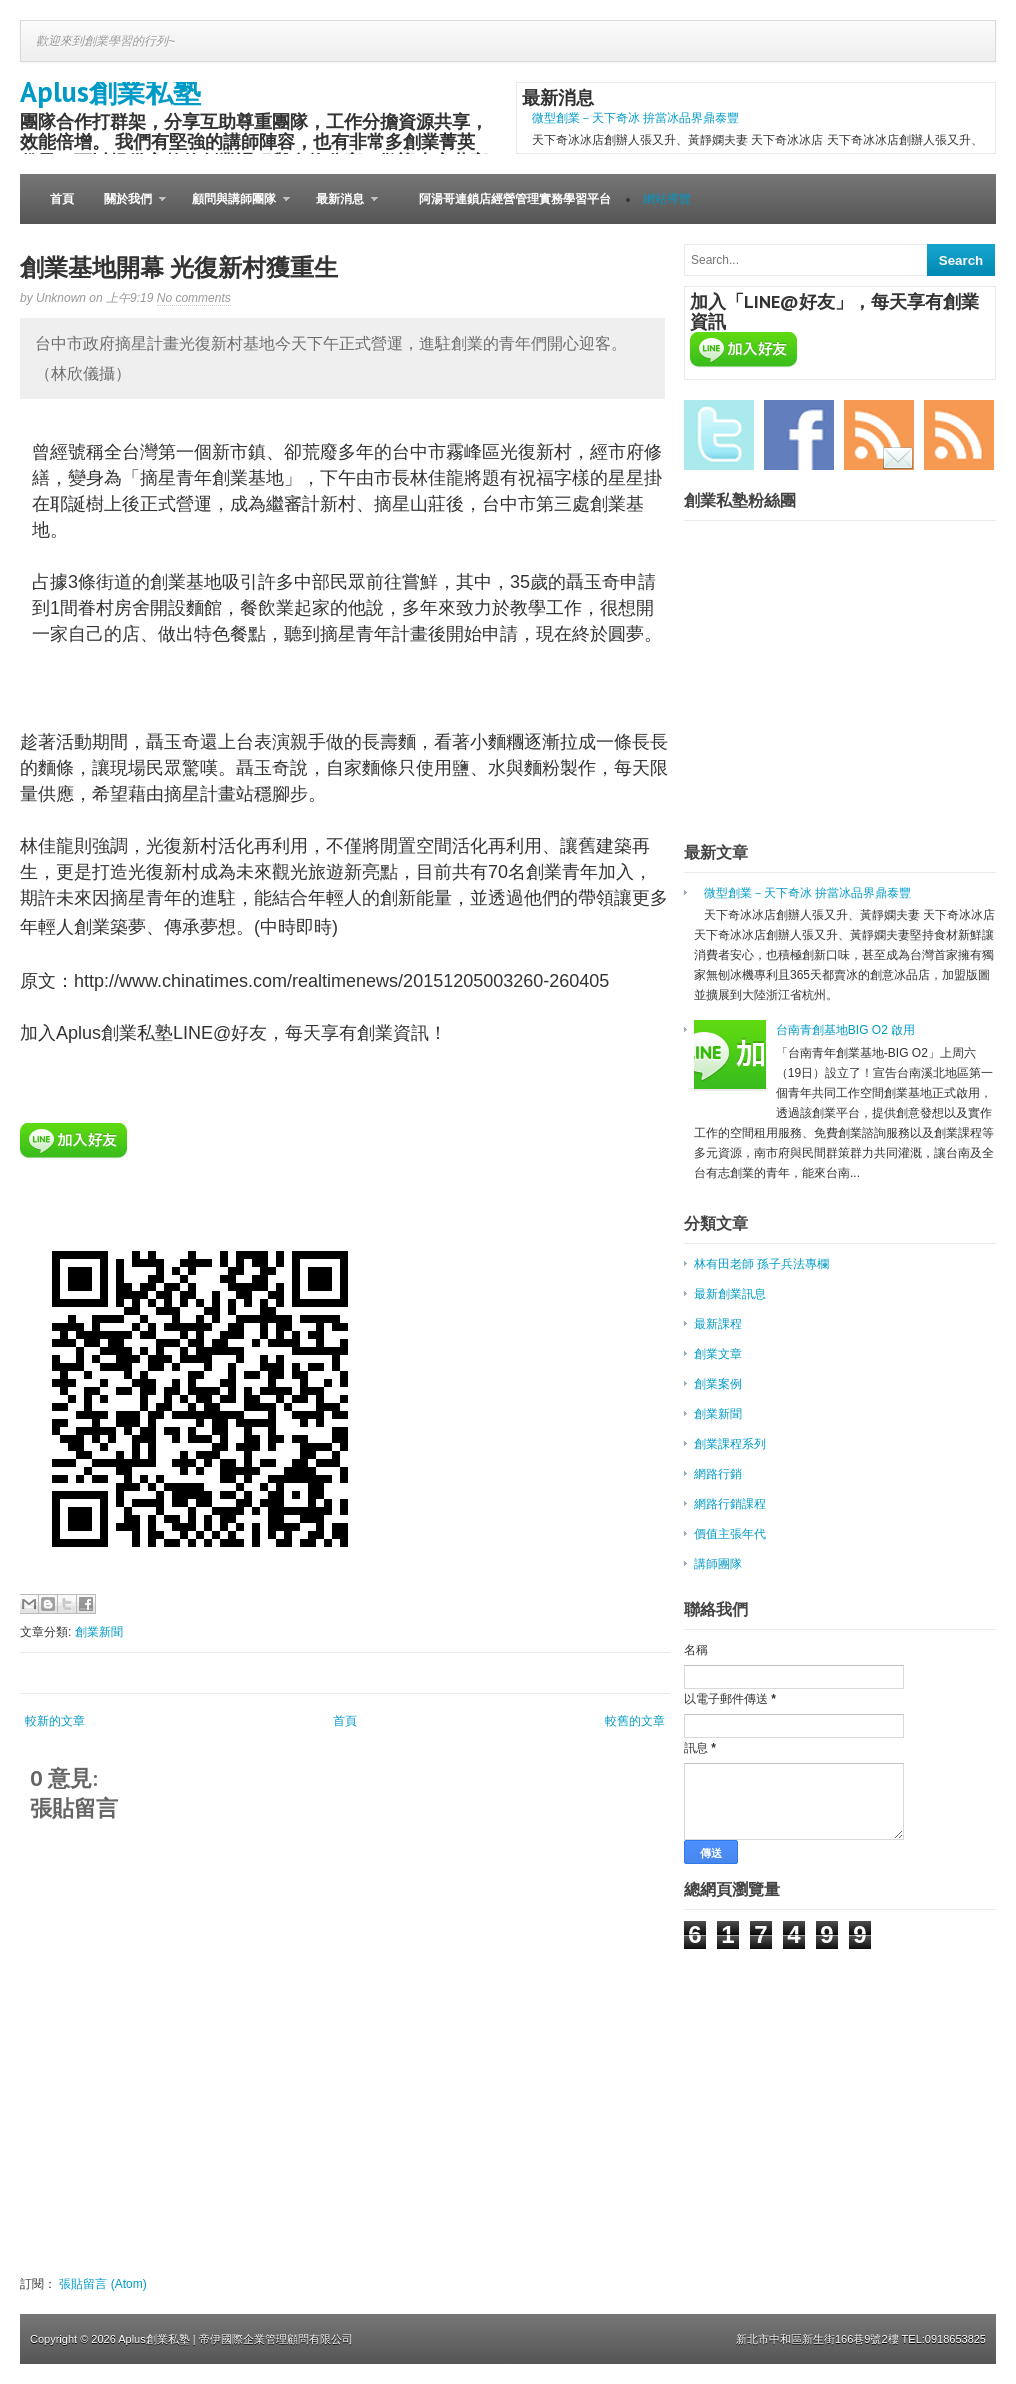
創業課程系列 (730, 1444)
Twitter (719, 435)
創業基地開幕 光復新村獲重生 (179, 267)
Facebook (799, 435)
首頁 (62, 199)
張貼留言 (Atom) (102, 2284)
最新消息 (339, 208)
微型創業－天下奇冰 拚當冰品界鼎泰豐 (635, 118)
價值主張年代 (730, 1534)
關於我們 (127, 208)
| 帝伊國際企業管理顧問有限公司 (273, 2339)
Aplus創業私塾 (110, 91)
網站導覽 (667, 199)
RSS (959, 435)
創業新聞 (99, 1632)
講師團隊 (718, 1564)
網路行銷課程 (730, 1504)
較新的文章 (55, 1721)
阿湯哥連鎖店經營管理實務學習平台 (515, 199)
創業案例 (718, 1384)
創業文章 (718, 1354)
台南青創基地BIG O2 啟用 (845, 1030)
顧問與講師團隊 (233, 208)
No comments (194, 298)
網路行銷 (718, 1474)
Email (879, 435)
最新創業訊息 (730, 1294)
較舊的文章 (635, 1721)
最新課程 (718, 1324)
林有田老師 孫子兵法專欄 (761, 1264)
